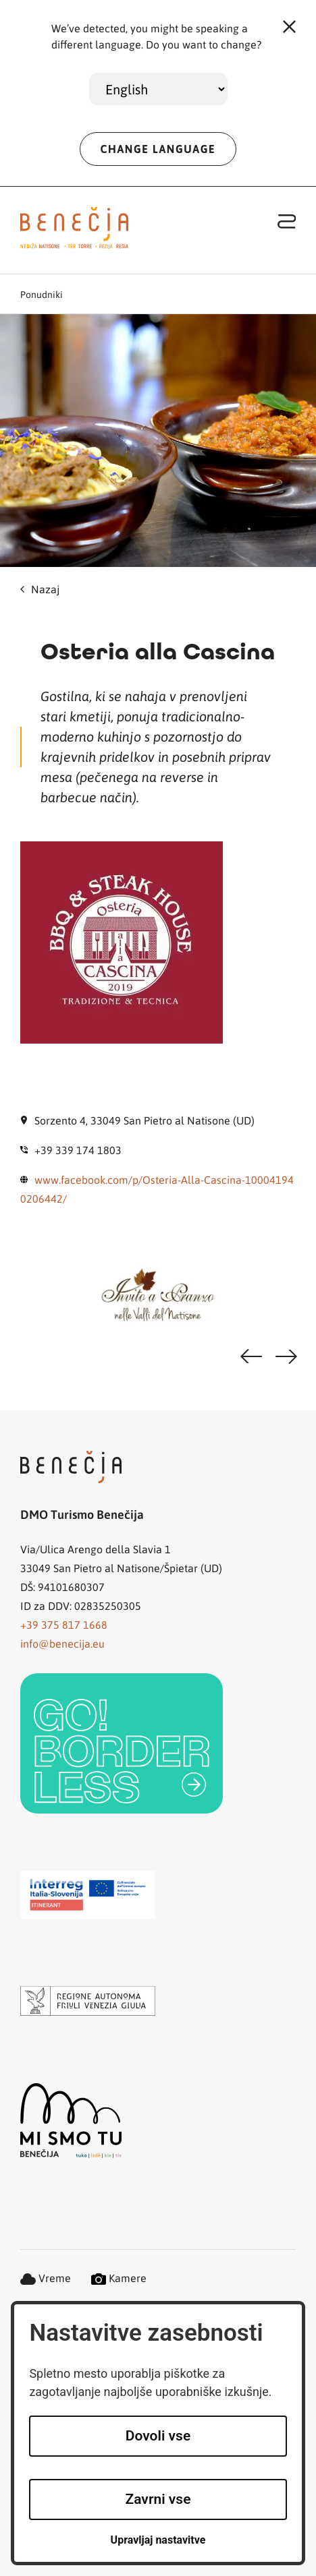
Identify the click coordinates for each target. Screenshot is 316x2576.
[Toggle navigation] (287, 221)
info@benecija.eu (62, 1643)
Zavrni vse (158, 2499)
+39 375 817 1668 (63, 1624)
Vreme (45, 2278)
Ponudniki (41, 294)
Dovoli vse (158, 2436)
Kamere (119, 2278)
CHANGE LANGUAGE (158, 149)
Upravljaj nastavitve (158, 2540)
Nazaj (39, 589)
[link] (121, 1743)
